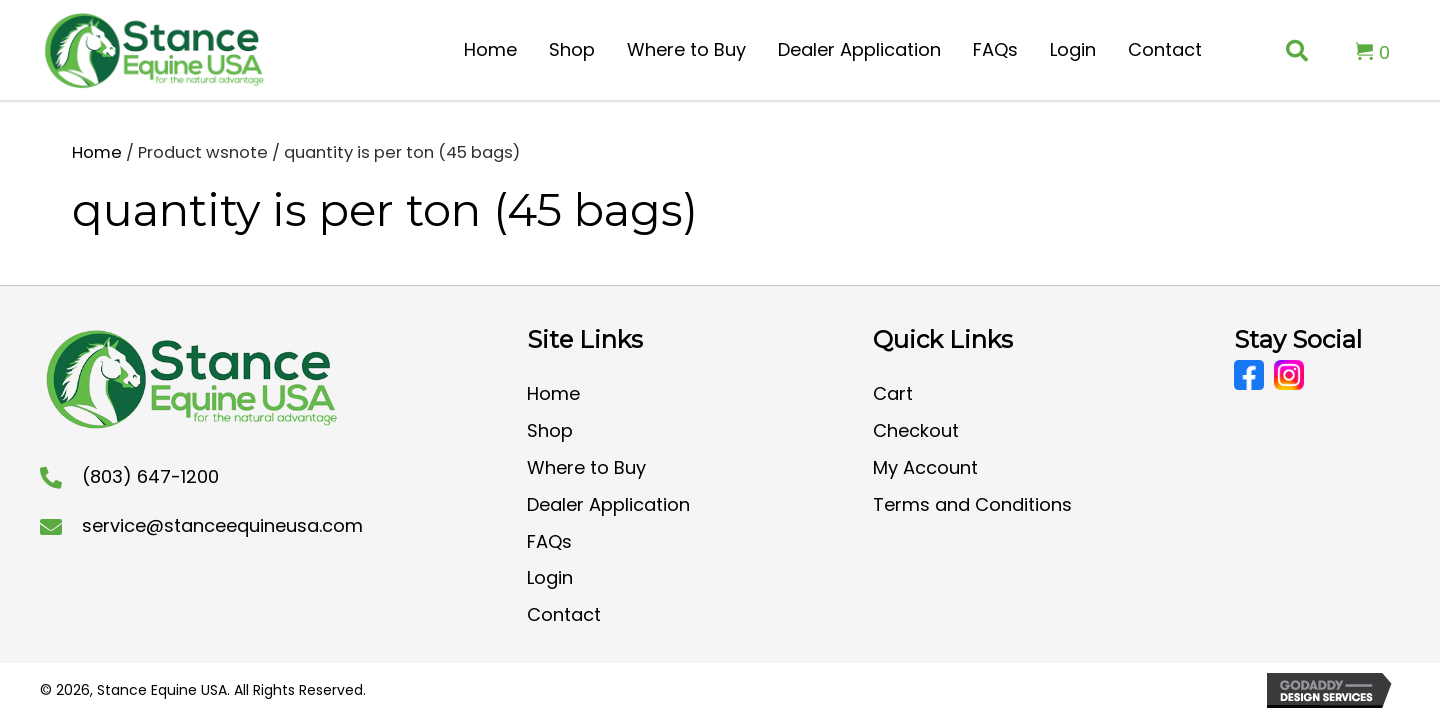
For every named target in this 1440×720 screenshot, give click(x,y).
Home (97, 152)
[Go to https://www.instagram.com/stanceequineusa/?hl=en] (1289, 375)
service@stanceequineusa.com (222, 525)
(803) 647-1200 (150, 476)
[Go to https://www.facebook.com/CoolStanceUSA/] (1249, 375)
